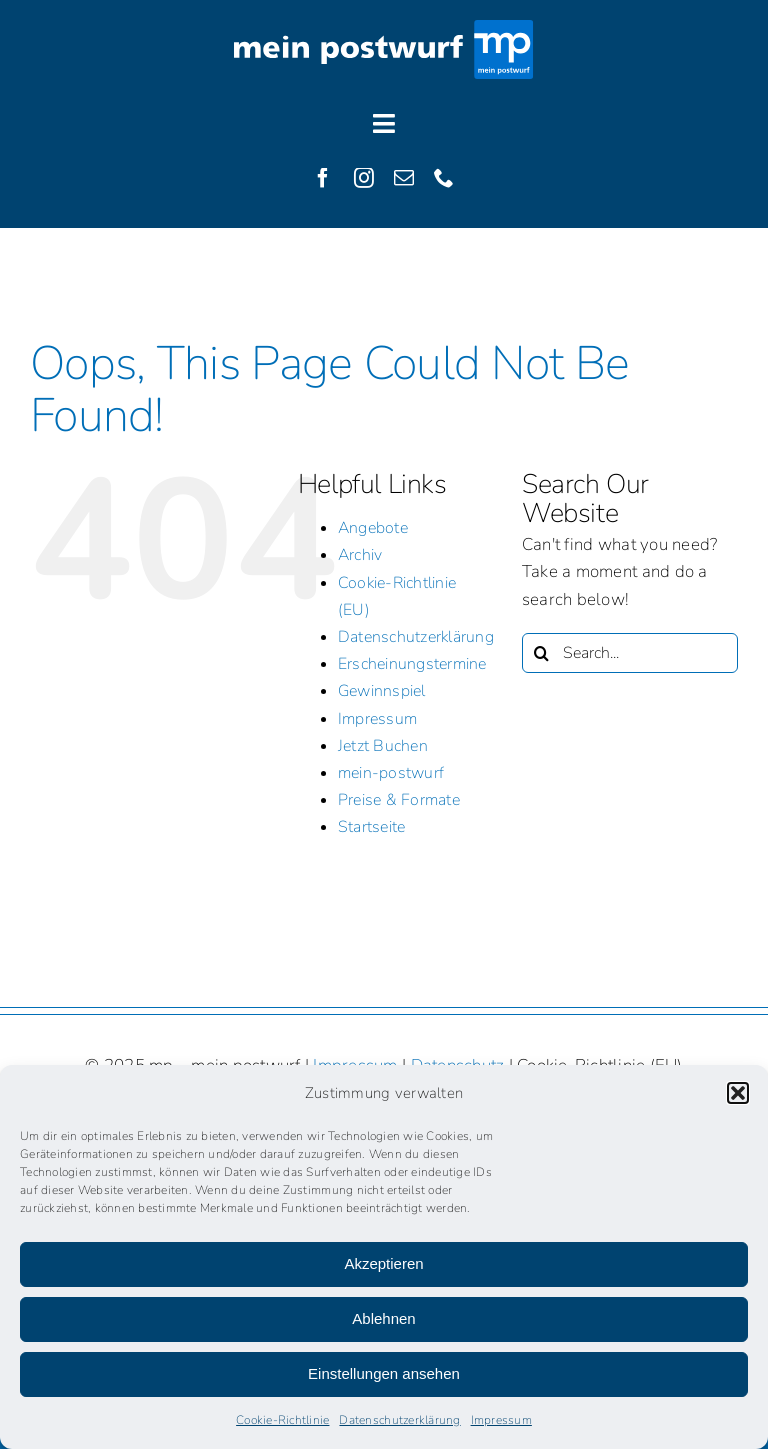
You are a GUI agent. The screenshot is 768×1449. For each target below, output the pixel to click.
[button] (738, 1093)
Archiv (360, 555)
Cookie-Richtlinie (282, 1420)
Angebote (373, 528)
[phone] (444, 178)
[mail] (404, 178)
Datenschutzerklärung (399, 1420)
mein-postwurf (391, 773)
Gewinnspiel (382, 691)
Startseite (372, 827)
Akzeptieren (383, 1263)
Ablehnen (383, 1318)
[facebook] (323, 178)
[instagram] (364, 178)
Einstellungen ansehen (384, 1373)
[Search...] (630, 653)
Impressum (501, 1420)
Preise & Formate (399, 800)
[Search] (542, 653)
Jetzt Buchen (383, 746)
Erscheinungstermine (412, 664)
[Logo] (384, 28)
